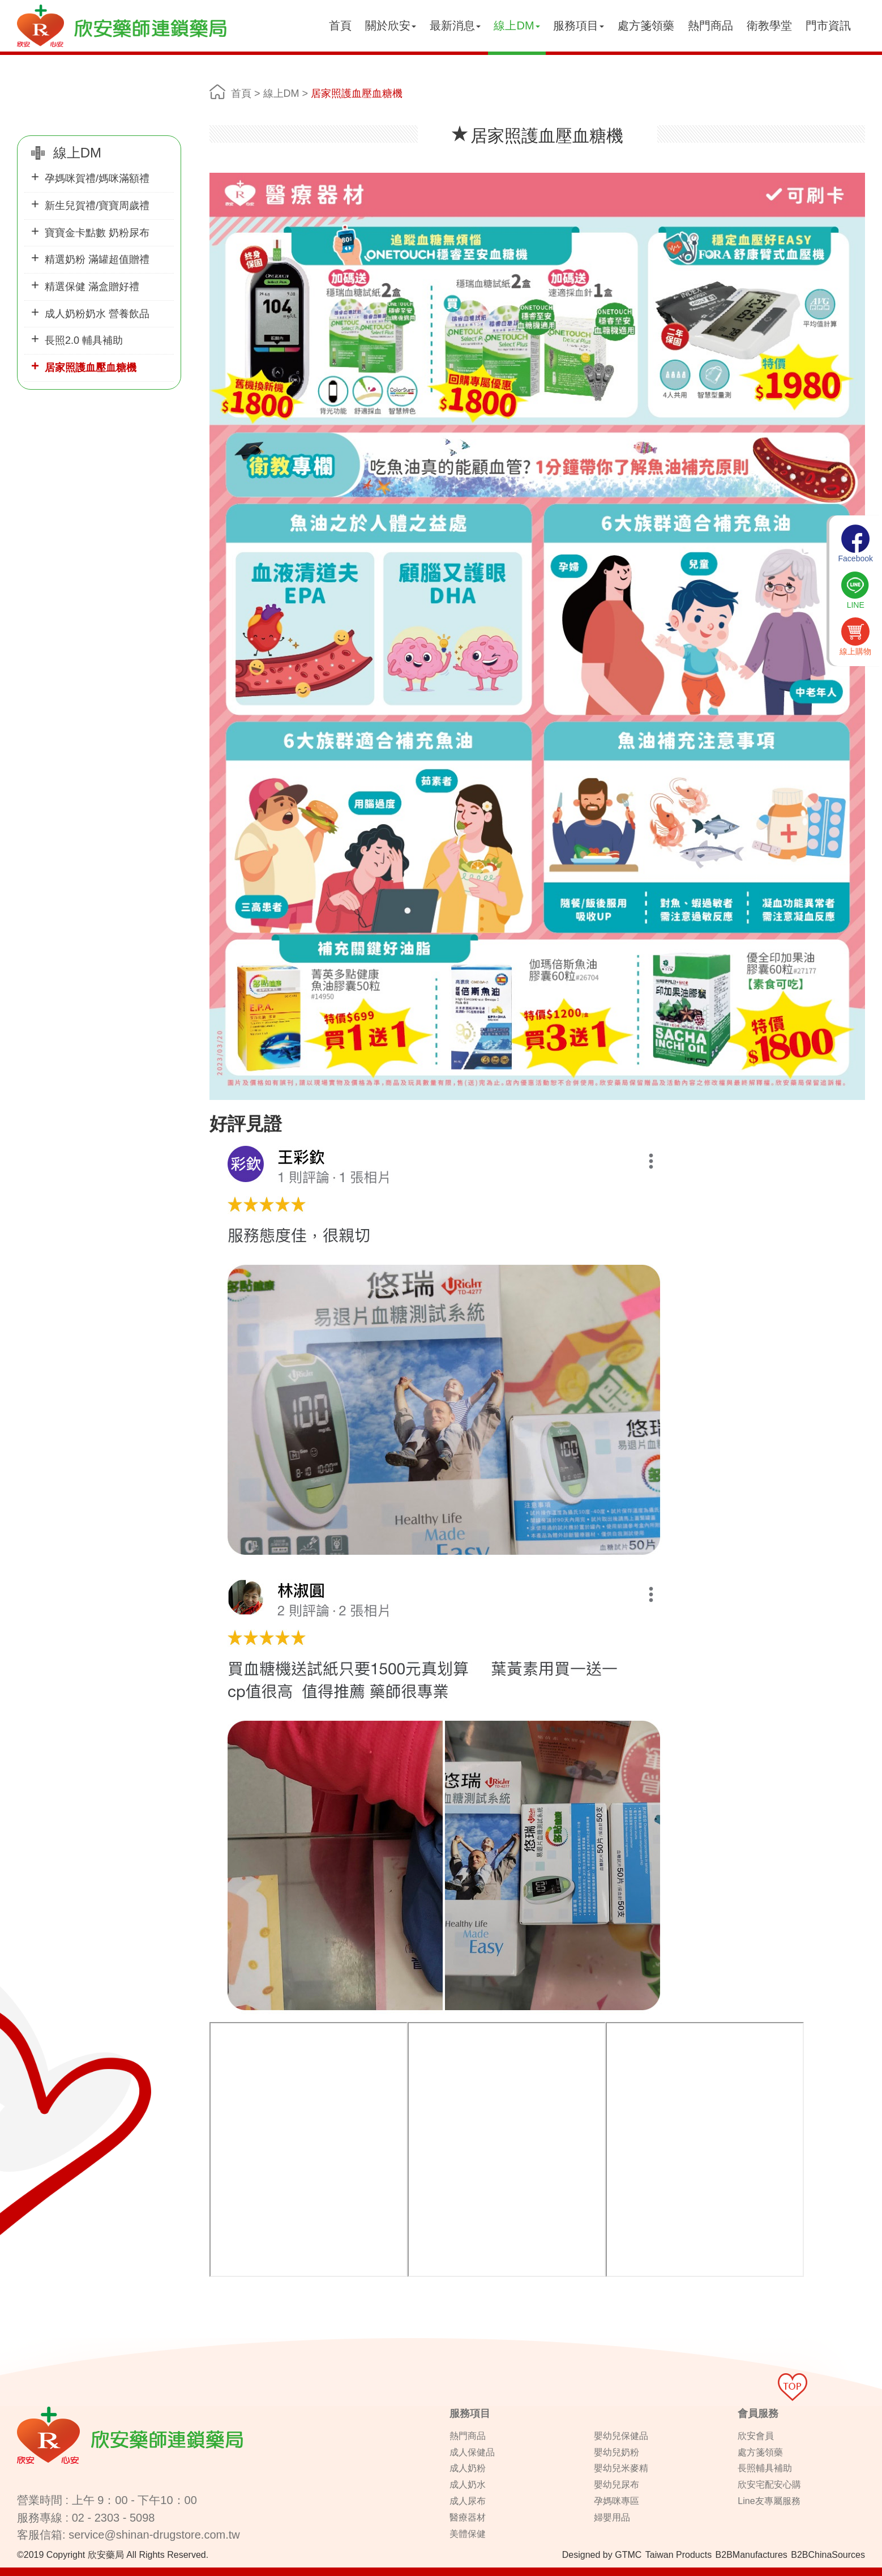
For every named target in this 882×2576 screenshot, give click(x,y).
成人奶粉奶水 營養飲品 (97, 313)
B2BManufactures (751, 2555)
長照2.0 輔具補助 (84, 340)
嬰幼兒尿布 (616, 2484)
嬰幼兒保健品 (621, 2436)
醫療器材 (467, 2517)
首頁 (340, 25)
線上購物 (855, 636)
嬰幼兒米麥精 (621, 2468)
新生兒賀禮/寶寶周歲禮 (97, 205)
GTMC (628, 2555)
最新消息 (455, 25)
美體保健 (467, 2534)
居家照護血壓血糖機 (90, 367)
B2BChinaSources (828, 2555)
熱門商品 (710, 25)
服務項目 (578, 25)
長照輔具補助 (765, 2468)
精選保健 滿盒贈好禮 (92, 286)
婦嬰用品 (612, 2517)
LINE (855, 590)
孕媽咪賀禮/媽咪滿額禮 (97, 178)
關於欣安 (390, 25)
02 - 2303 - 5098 (113, 2517)
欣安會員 (756, 2436)
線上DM (517, 25)
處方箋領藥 (646, 25)
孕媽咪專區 (616, 2501)
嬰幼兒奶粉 (616, 2452)
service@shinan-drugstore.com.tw (154, 2534)
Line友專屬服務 (769, 2501)
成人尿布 (467, 2501)
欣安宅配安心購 (769, 2484)
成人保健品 (472, 2452)
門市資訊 (828, 25)
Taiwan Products (678, 2555)
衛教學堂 (769, 25)
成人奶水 (467, 2484)
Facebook (855, 543)
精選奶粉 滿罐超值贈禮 (97, 259)
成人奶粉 (467, 2468)
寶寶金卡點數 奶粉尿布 (97, 232)
